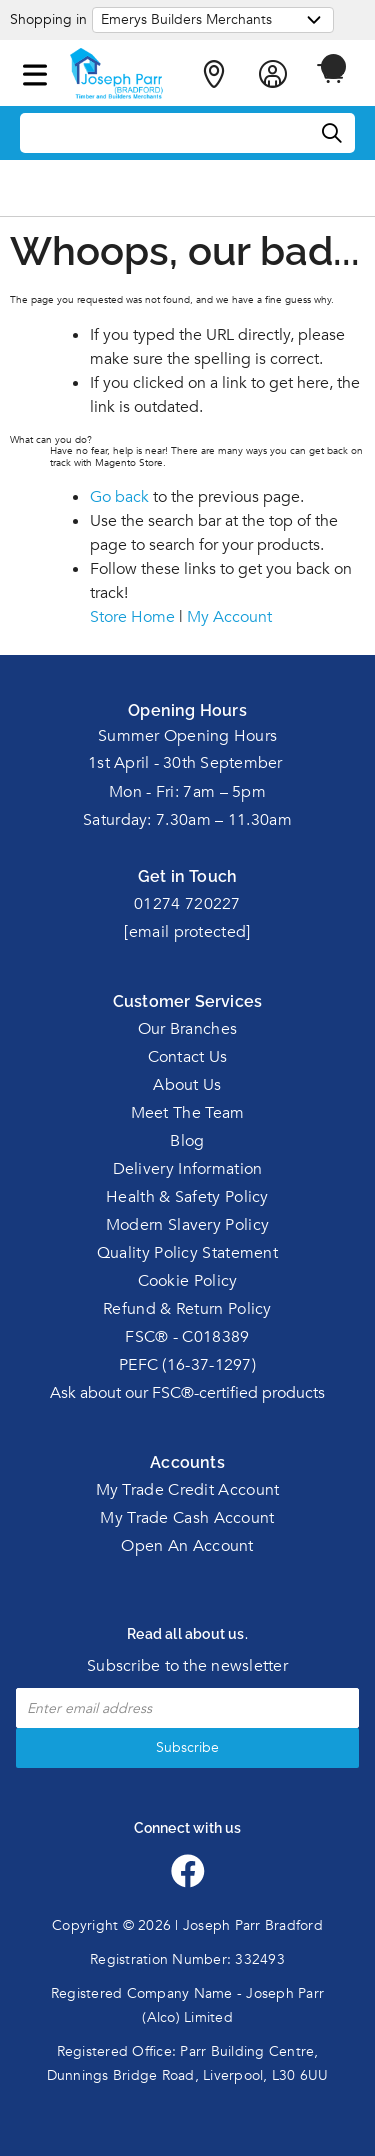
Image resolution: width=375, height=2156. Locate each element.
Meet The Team (188, 1113)
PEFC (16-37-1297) (187, 1365)
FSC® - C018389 (187, 1337)
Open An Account (187, 1546)
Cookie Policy (188, 1281)
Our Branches (188, 1029)
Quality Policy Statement (187, 1253)
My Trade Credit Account (188, 1490)
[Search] (333, 134)
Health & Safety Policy (187, 1197)
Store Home (132, 617)
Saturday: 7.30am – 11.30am (187, 820)
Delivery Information (188, 1169)
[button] (35, 71)
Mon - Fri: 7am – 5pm (187, 792)
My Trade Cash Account (187, 1518)
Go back (119, 497)
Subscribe (187, 1747)
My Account (229, 617)
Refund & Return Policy (187, 1309)
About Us (187, 1085)
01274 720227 (187, 904)
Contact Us (188, 1057)
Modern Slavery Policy (187, 1225)
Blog (187, 1141)
